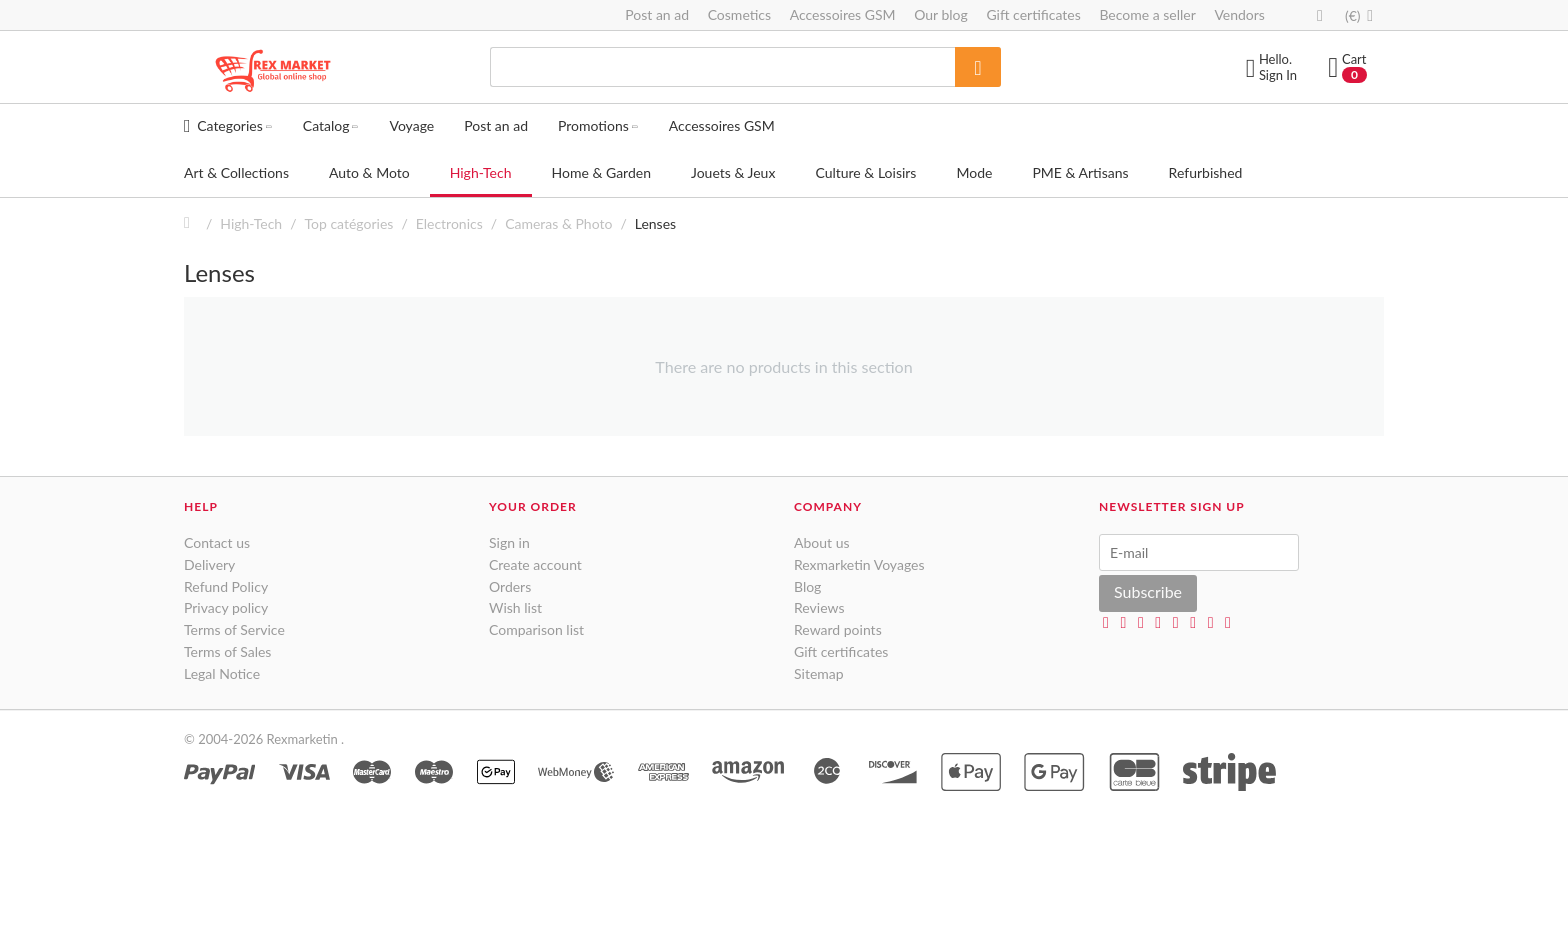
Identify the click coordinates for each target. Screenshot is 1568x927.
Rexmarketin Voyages (859, 564)
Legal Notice (222, 673)
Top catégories (349, 223)
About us (822, 542)
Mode (974, 172)
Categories (228, 125)
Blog (807, 586)
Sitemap (819, 673)
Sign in (509, 542)
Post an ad (657, 14)
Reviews (819, 607)
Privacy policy (226, 607)
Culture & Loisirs (865, 172)
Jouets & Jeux (733, 172)
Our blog (941, 14)
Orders (510, 586)
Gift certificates (1033, 14)
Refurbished (1206, 172)
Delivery (209, 564)
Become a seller (1147, 14)
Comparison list (536, 629)
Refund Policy (226, 586)
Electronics (449, 223)
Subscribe (1148, 591)
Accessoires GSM (843, 14)
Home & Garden (601, 172)
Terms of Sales (227, 651)
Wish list (515, 607)
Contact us (217, 542)
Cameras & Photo (558, 223)
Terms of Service (234, 629)
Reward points (838, 629)
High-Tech (481, 172)
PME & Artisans (1080, 172)
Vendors (1239, 14)
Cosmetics (739, 14)
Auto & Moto (369, 172)
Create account (535, 564)
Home (192, 223)
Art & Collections (236, 172)
